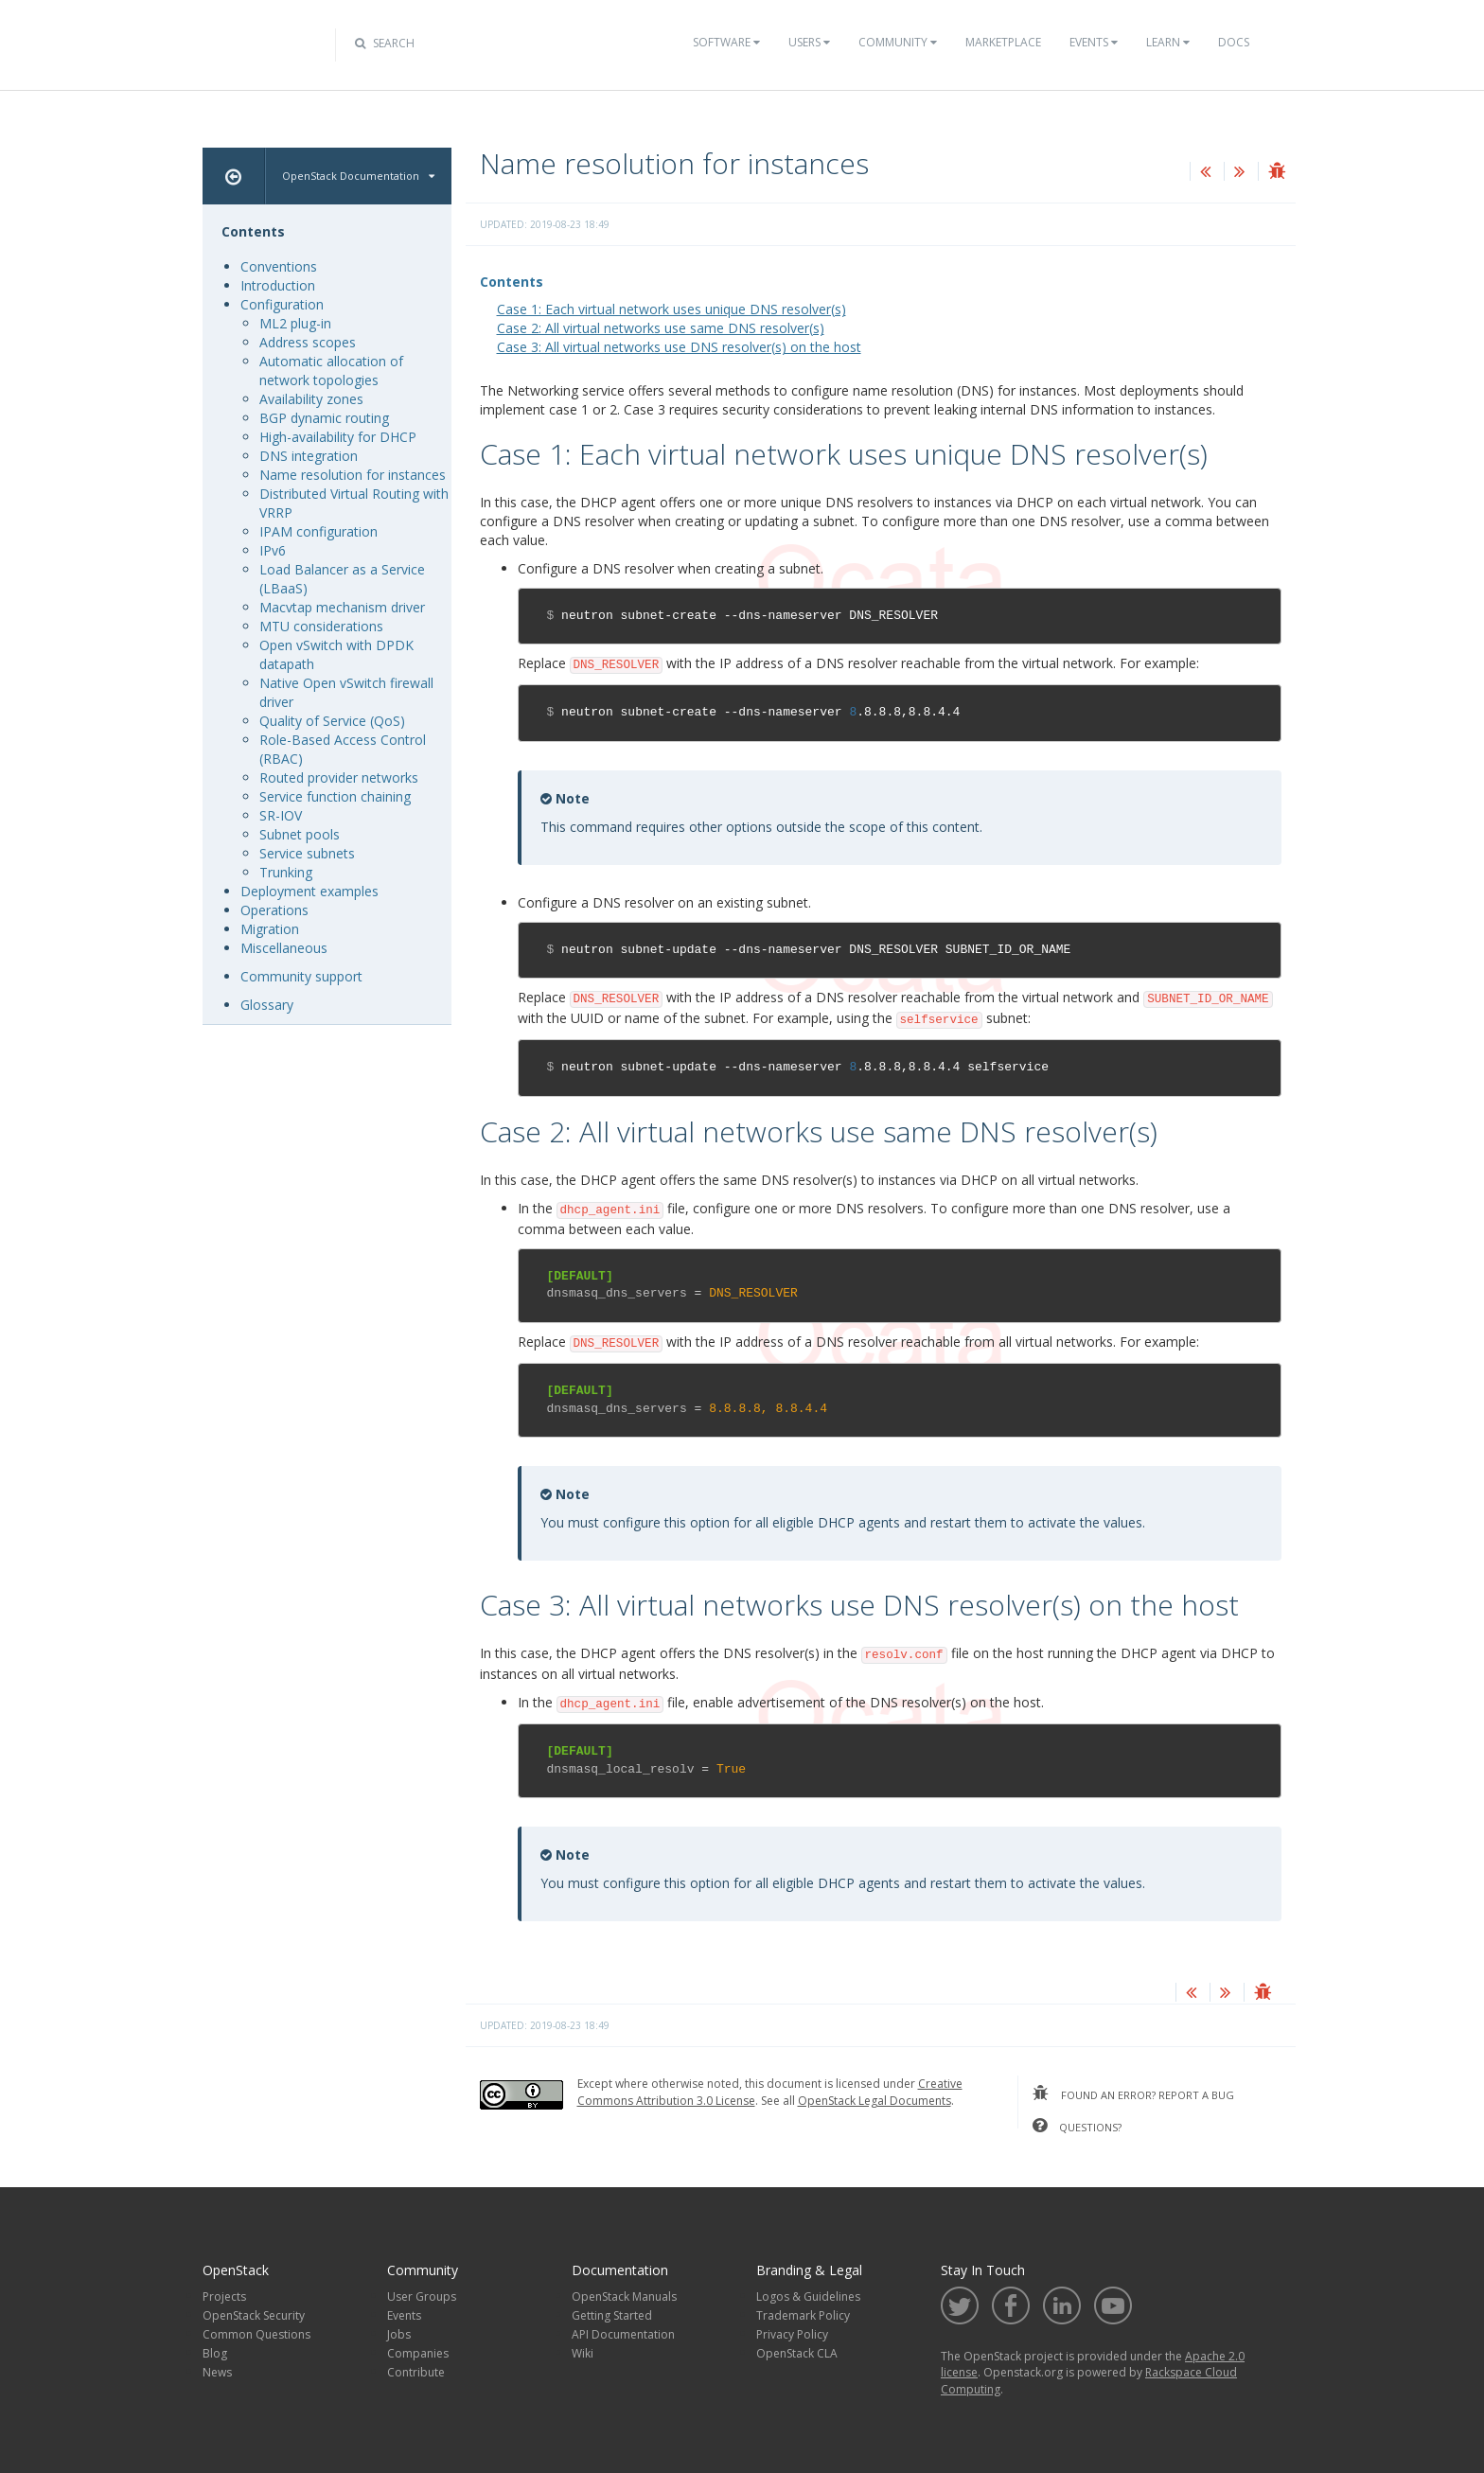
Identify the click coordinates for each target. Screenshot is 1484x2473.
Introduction (277, 285)
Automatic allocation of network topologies (331, 370)
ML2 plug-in (295, 323)
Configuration (282, 304)
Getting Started (612, 2315)
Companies (418, 2353)
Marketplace (1003, 42)
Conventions (278, 266)
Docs (1233, 42)
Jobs (399, 2334)
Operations (274, 910)
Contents (511, 282)
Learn (1168, 42)
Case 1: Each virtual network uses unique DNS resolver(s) (671, 309)
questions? (1077, 2125)
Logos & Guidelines (808, 2296)
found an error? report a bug (1133, 2093)
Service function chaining (335, 796)
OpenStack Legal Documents (874, 2101)
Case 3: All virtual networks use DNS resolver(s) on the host (679, 347)
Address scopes (307, 342)
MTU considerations (321, 626)
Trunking (285, 872)
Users (809, 42)
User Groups (421, 2296)
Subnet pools (299, 834)
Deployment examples (309, 891)
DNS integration (308, 456)
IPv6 (272, 550)
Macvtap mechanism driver (342, 607)
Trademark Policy (803, 2315)
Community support (301, 976)
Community (897, 42)
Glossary (266, 1005)
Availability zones (311, 399)
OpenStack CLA (797, 2353)
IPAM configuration (318, 531)
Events (1093, 42)
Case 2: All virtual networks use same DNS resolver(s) (660, 328)
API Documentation (623, 2334)
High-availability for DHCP (337, 437)
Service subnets (307, 853)
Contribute (416, 2372)
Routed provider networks (338, 777)
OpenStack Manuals (624, 2296)
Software (726, 42)
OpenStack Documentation (358, 175)
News (217, 2372)
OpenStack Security (254, 2315)
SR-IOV (280, 815)
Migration (269, 929)
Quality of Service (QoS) (332, 721)
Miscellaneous (283, 948)
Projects (224, 2296)
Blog (215, 2353)
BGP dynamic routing (324, 418)
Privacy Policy (792, 2334)
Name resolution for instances (352, 475)
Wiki (582, 2353)
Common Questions (256, 2334)
